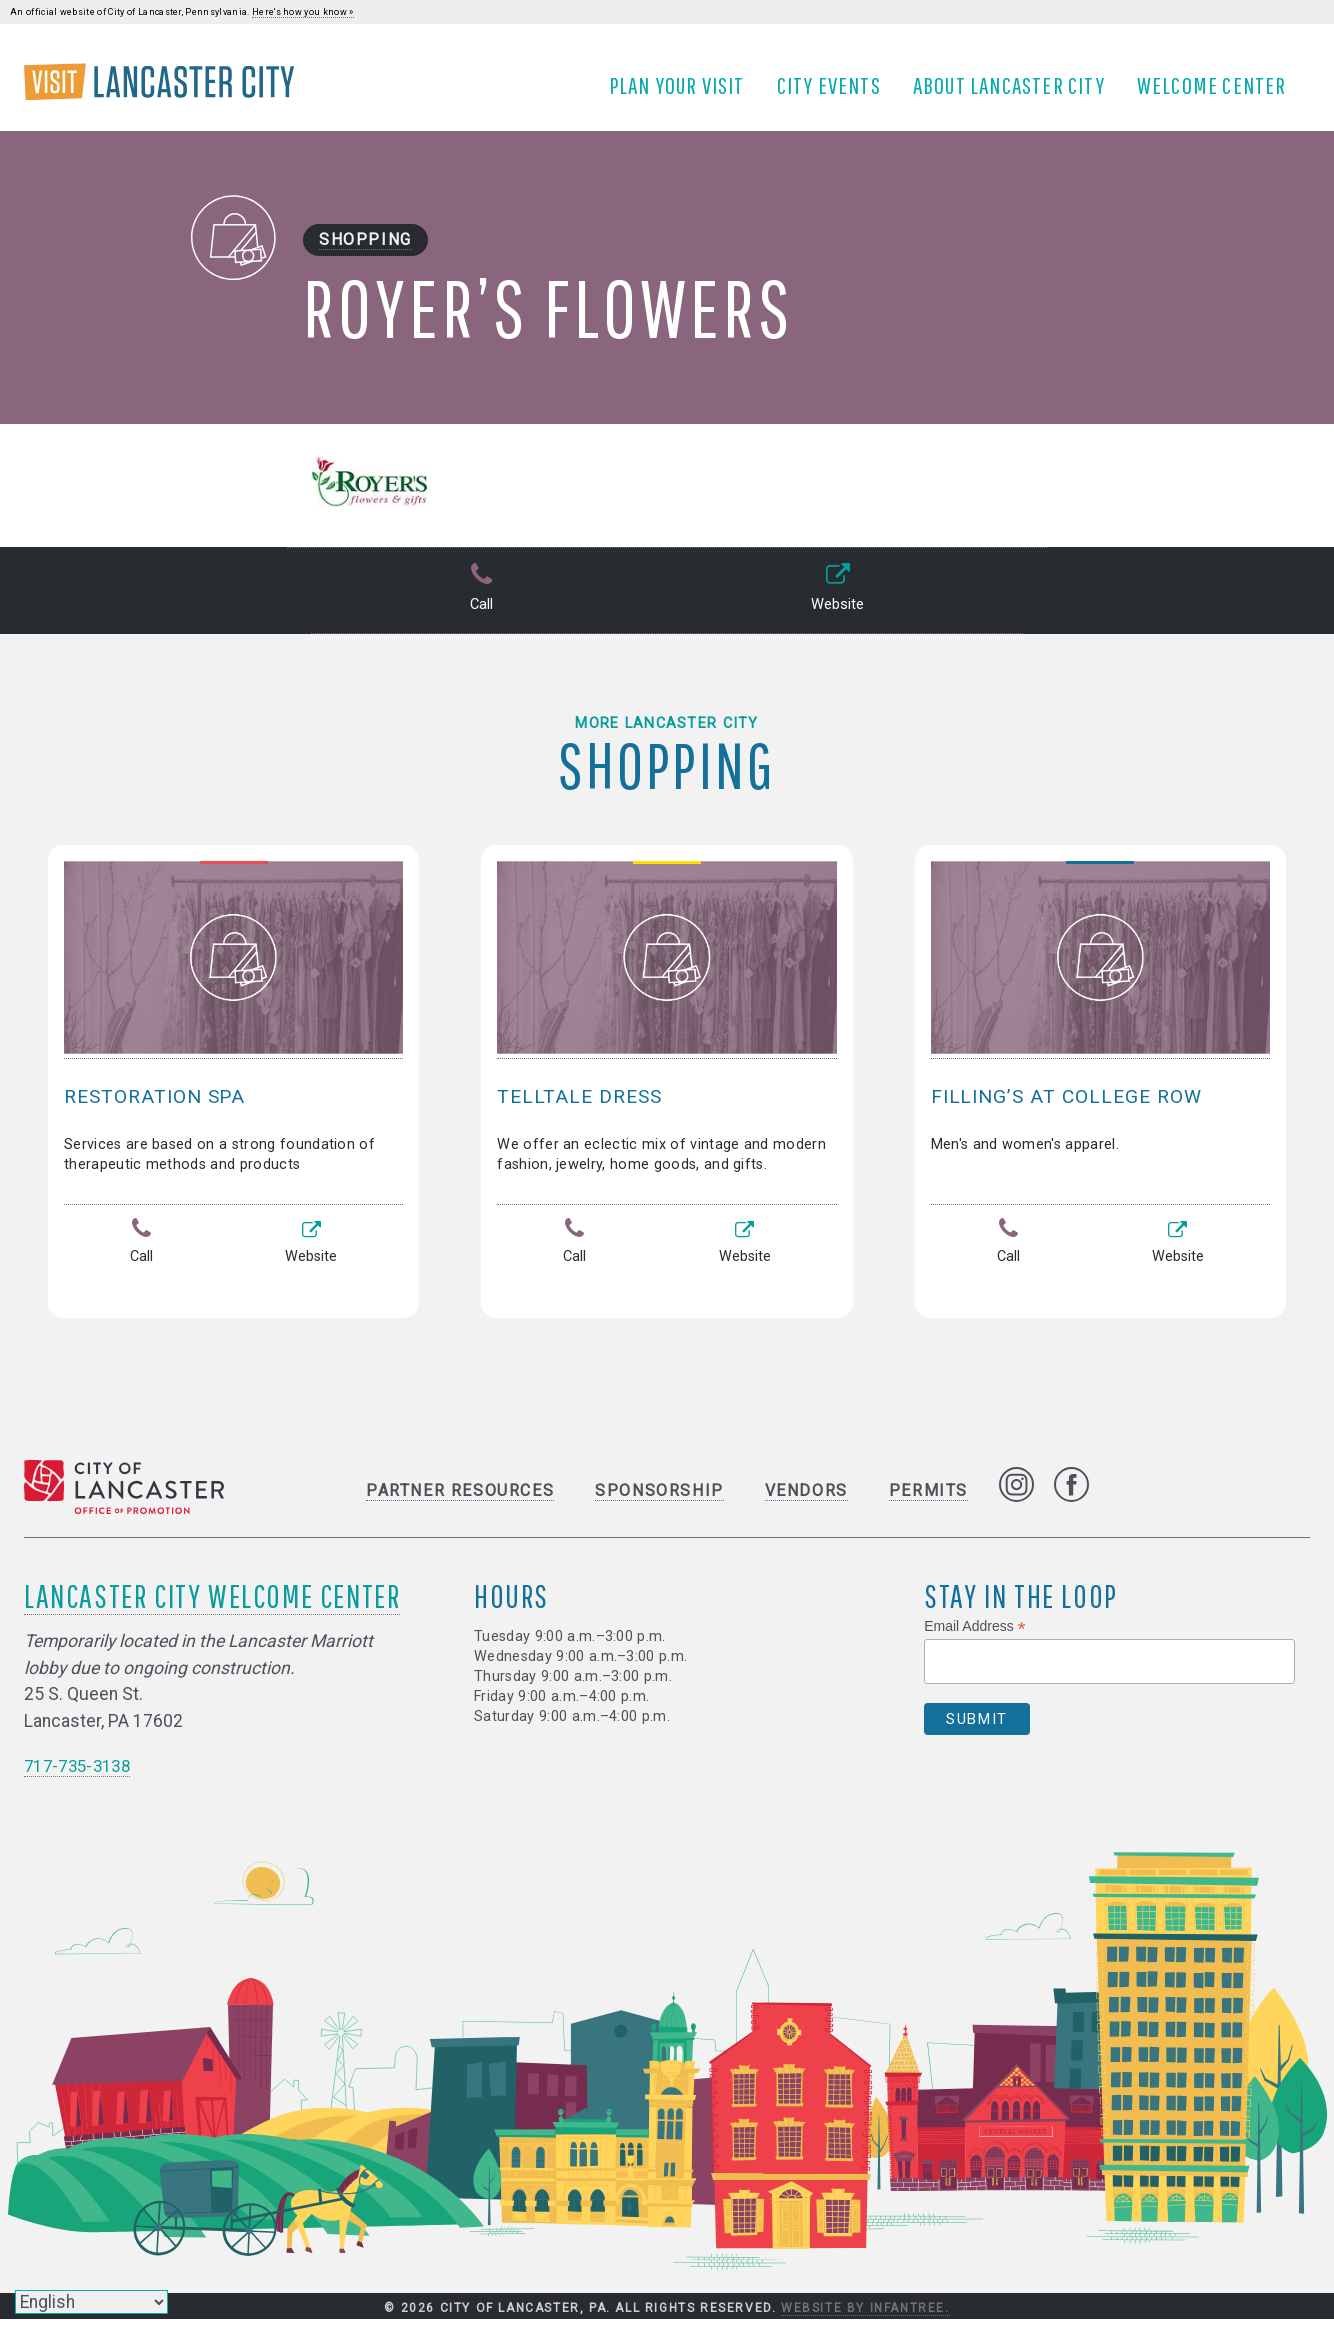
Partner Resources (460, 1502)
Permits (928, 1502)
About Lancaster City (1016, 93)
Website (835, 605)
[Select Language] (91, 2302)
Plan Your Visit (684, 93)
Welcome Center (1219, 93)
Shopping (365, 255)
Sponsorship (659, 1502)
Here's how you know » (303, 12)
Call (479, 605)
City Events (836, 93)
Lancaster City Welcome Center (212, 1607)
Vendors (806, 1502)
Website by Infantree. (865, 2319)
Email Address (975, 1638)
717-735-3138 (82, 1777)
